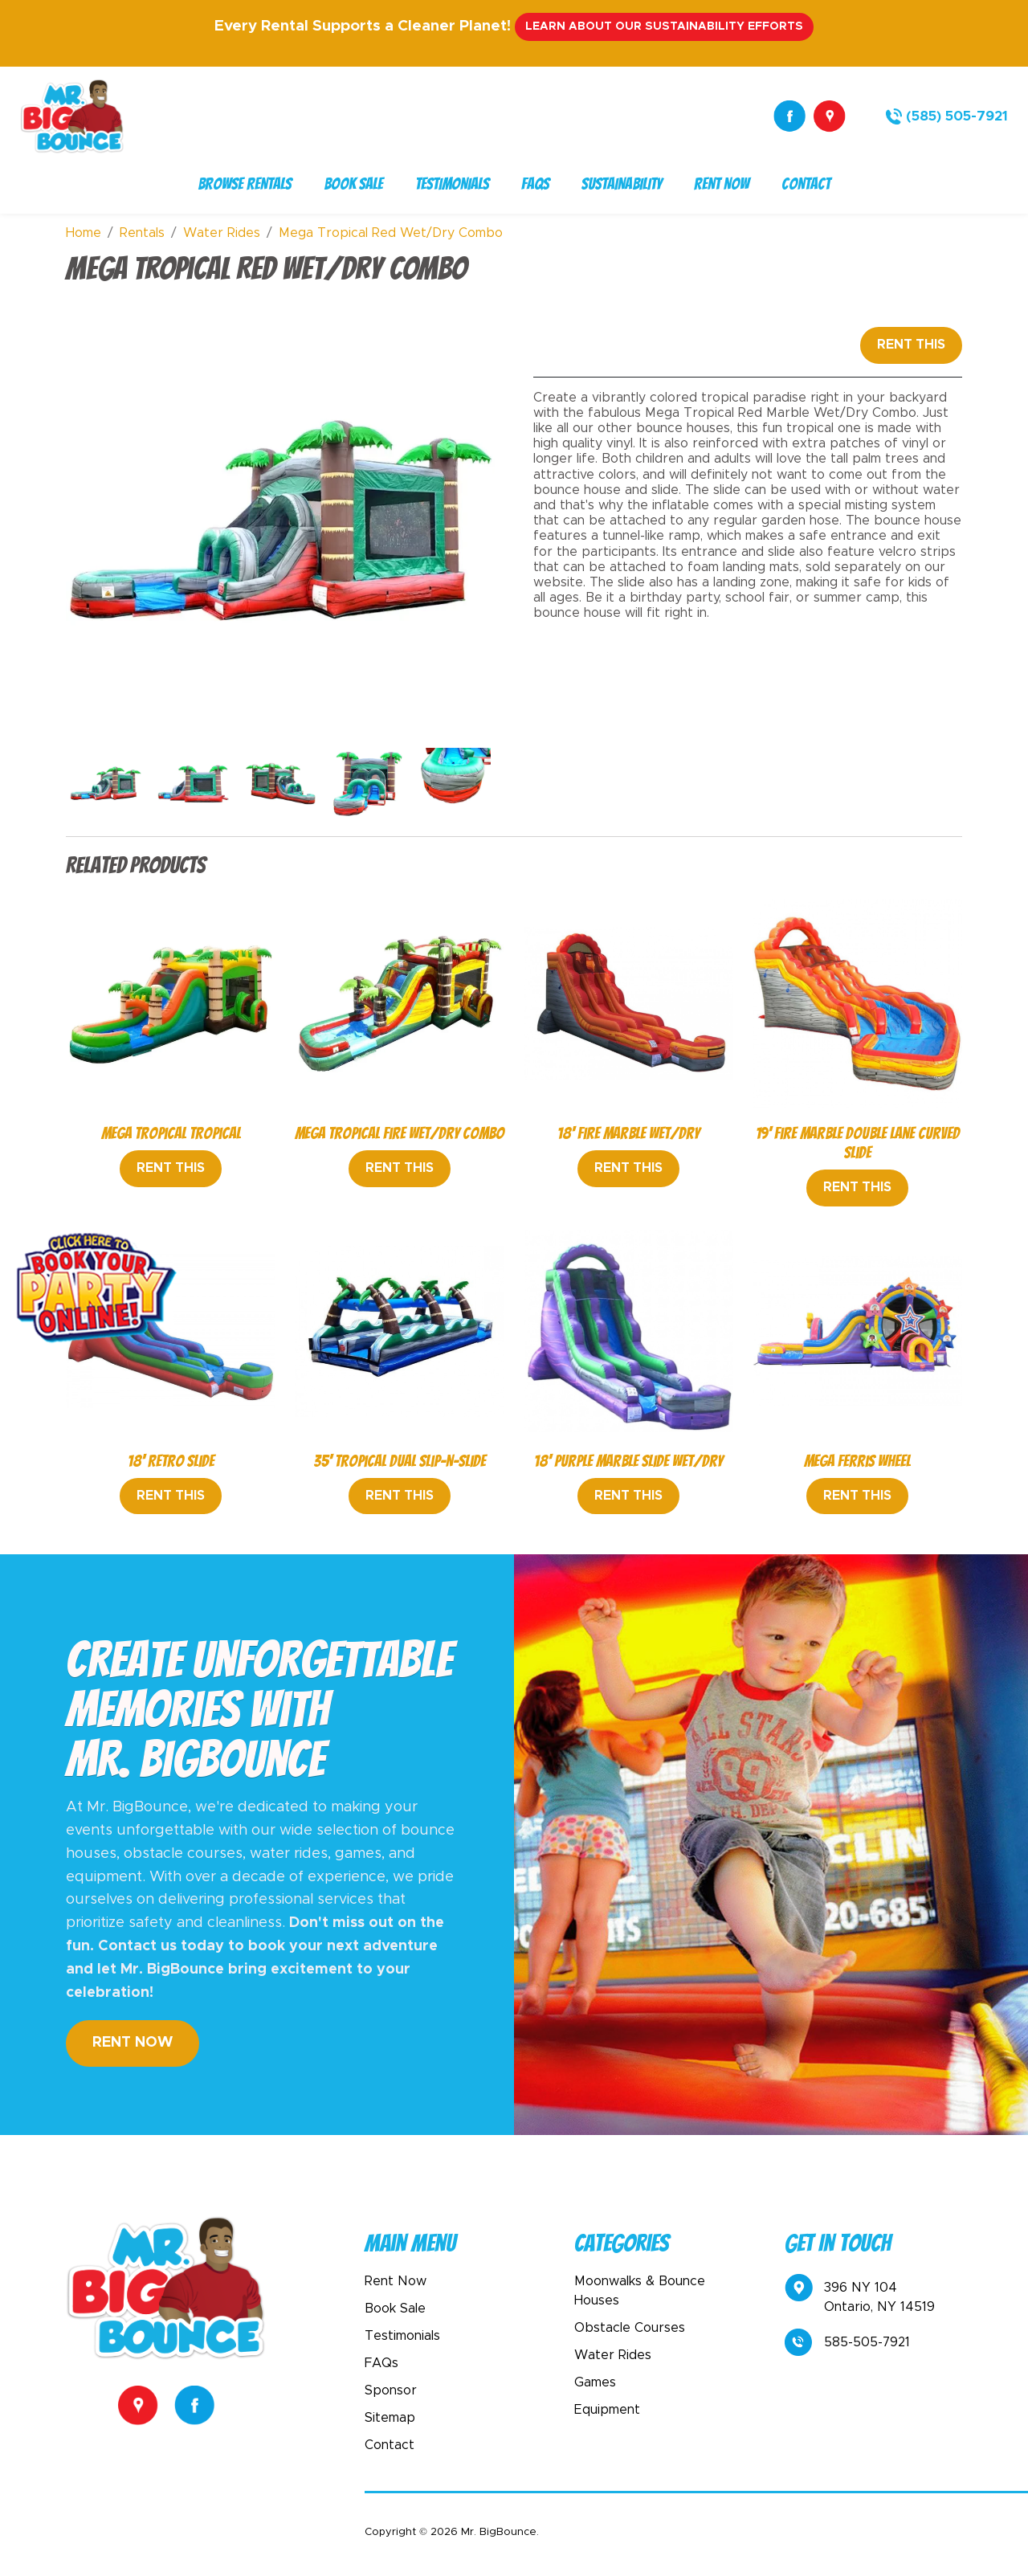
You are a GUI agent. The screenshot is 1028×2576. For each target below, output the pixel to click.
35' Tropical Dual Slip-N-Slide (399, 1461)
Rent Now (721, 184)
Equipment (607, 2409)
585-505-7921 (847, 2342)
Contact (805, 184)
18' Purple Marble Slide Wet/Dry (628, 1461)
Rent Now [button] (132, 2042)
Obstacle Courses (629, 2327)
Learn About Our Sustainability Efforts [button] (664, 26)
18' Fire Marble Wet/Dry (628, 1133)
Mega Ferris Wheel (857, 1461)
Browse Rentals (245, 184)
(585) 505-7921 (957, 116)
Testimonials (452, 184)
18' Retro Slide (171, 1461)
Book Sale (353, 184)
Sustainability (621, 184)
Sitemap (390, 2417)
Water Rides (612, 2355)
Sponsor (391, 2390)
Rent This (911, 344)
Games (595, 2382)
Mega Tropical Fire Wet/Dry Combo (399, 1133)
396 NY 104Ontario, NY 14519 (860, 2295)
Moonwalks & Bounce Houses (639, 2291)
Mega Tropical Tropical (171, 1133)
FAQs (535, 184)
